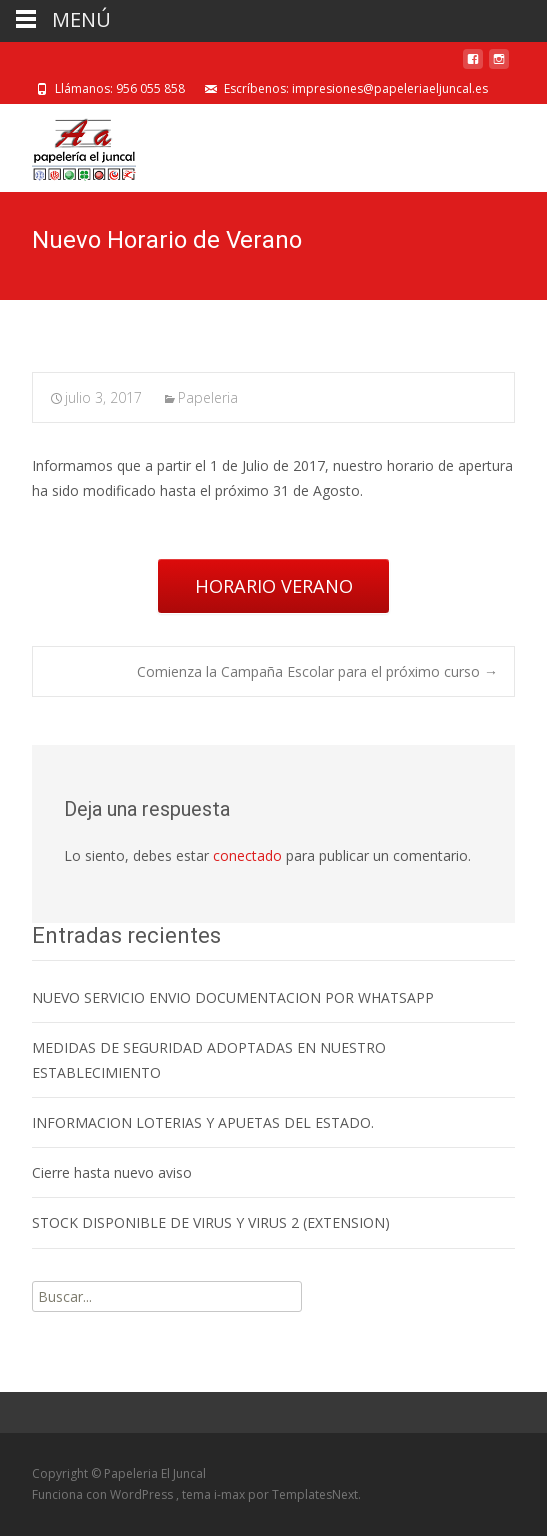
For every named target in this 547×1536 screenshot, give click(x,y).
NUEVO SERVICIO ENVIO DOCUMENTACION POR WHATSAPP (233, 997)
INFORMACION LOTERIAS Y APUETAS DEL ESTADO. (203, 1122)
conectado (247, 855)
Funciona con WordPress (104, 1494)
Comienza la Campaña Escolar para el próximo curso (317, 671)
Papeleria (208, 397)
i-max (231, 1494)
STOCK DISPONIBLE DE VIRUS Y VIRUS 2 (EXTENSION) (211, 1222)
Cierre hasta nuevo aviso (112, 1172)
